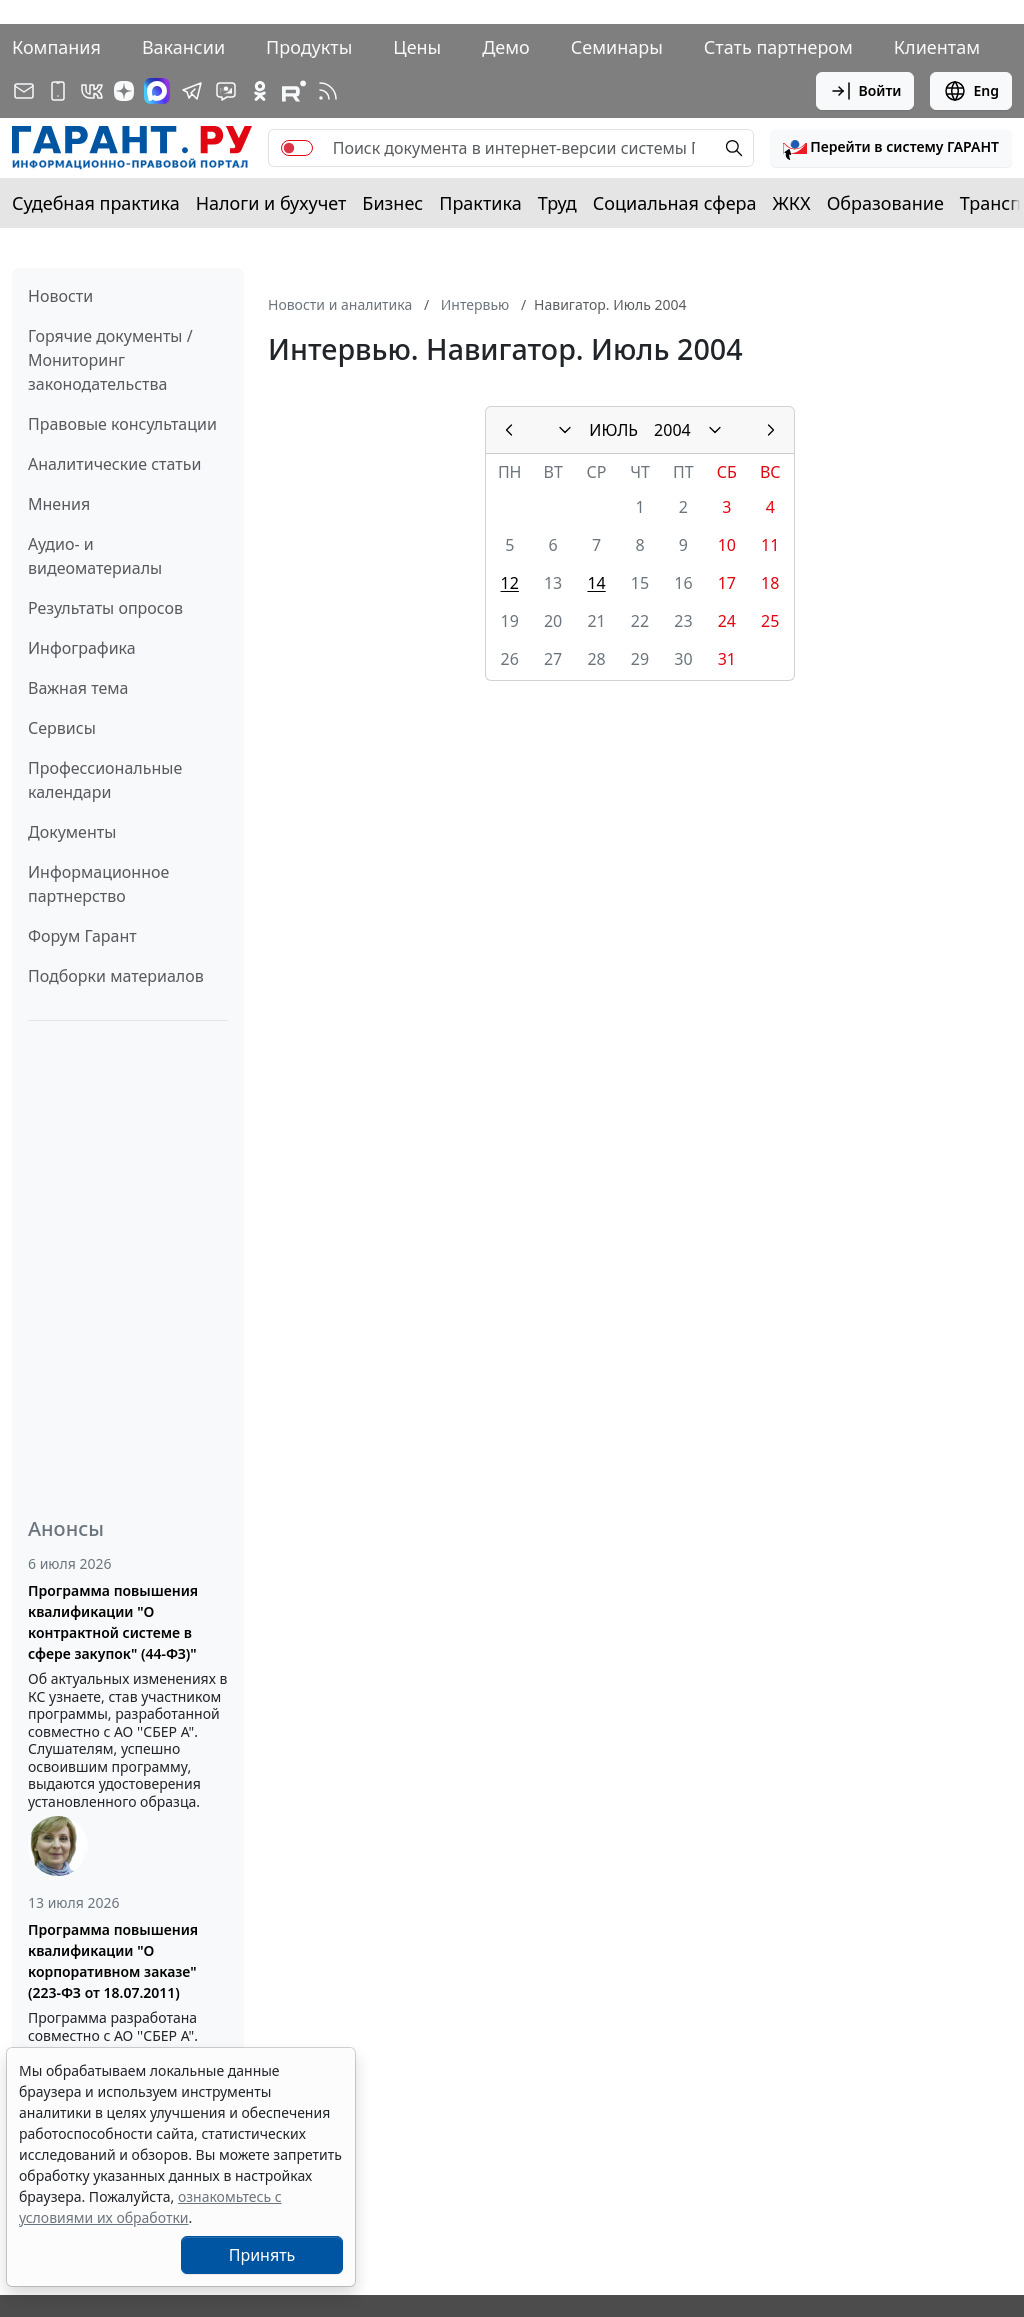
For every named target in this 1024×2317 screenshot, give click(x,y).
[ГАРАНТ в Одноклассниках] (260, 91)
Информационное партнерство (98, 884)
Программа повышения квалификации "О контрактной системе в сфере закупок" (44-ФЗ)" (113, 1622)
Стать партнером (778, 47)
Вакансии (183, 47)
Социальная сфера (675, 203)
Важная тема (78, 688)
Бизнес (392, 203)
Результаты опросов (105, 608)
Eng (971, 91)
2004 (672, 430)
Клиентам (937, 47)
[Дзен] (124, 91)
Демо (506, 47)
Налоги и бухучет (271, 203)
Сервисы (62, 728)
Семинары (617, 47)
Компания (56, 47)
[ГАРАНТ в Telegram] (192, 91)
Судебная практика (96, 203)
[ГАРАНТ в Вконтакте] (92, 91)
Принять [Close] (262, 2255)
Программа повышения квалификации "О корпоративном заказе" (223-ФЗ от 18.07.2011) (113, 1961)
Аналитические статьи (114, 464)
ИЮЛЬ (613, 430)
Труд (557, 203)
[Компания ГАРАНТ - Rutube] (294, 91)
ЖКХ (792, 203)
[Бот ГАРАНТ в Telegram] (226, 91)
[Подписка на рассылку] (24, 91)
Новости (60, 296)
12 (510, 583)
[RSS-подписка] (328, 91)
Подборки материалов (116, 976)
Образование (885, 203)
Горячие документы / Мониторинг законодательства (110, 360)
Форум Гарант (82, 936)
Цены (417, 47)
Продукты (309, 47)
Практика (480, 203)
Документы (72, 832)
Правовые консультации (122, 424)
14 (596, 583)
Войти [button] (865, 91)
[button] (891, 148)
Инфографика (82, 648)
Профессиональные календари (105, 780)
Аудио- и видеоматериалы (95, 556)
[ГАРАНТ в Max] (157, 91)
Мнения (59, 504)
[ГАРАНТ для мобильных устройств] (58, 91)
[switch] (297, 148)
